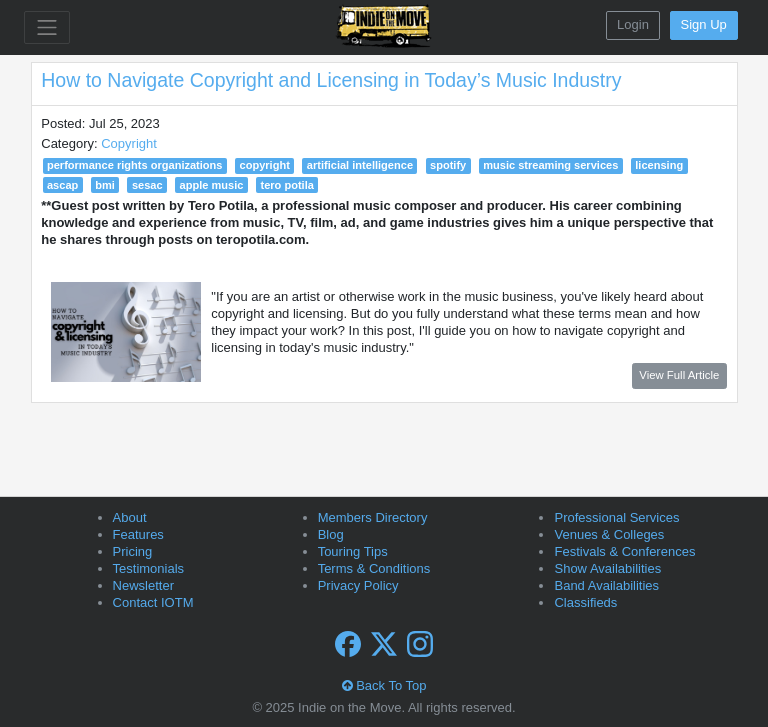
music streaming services (550, 165)
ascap (62, 185)
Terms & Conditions (374, 568)
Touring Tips (353, 551)
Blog (331, 534)
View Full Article (679, 375)
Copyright (129, 143)
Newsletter (143, 585)
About (130, 517)
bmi (105, 185)
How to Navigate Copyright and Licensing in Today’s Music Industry (331, 80)
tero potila (286, 185)
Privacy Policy (358, 585)
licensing (659, 165)
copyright (265, 165)
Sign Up (704, 24)
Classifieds (585, 602)
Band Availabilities (606, 585)
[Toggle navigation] (47, 27)
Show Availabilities (607, 568)
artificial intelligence (360, 165)
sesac (147, 185)
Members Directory (373, 517)
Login (633, 24)
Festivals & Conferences (624, 551)
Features (138, 534)
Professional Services (616, 517)
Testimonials (149, 568)
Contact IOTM (153, 602)
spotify (448, 165)
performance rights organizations (135, 165)
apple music (212, 185)
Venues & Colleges (609, 534)
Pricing (133, 551)
